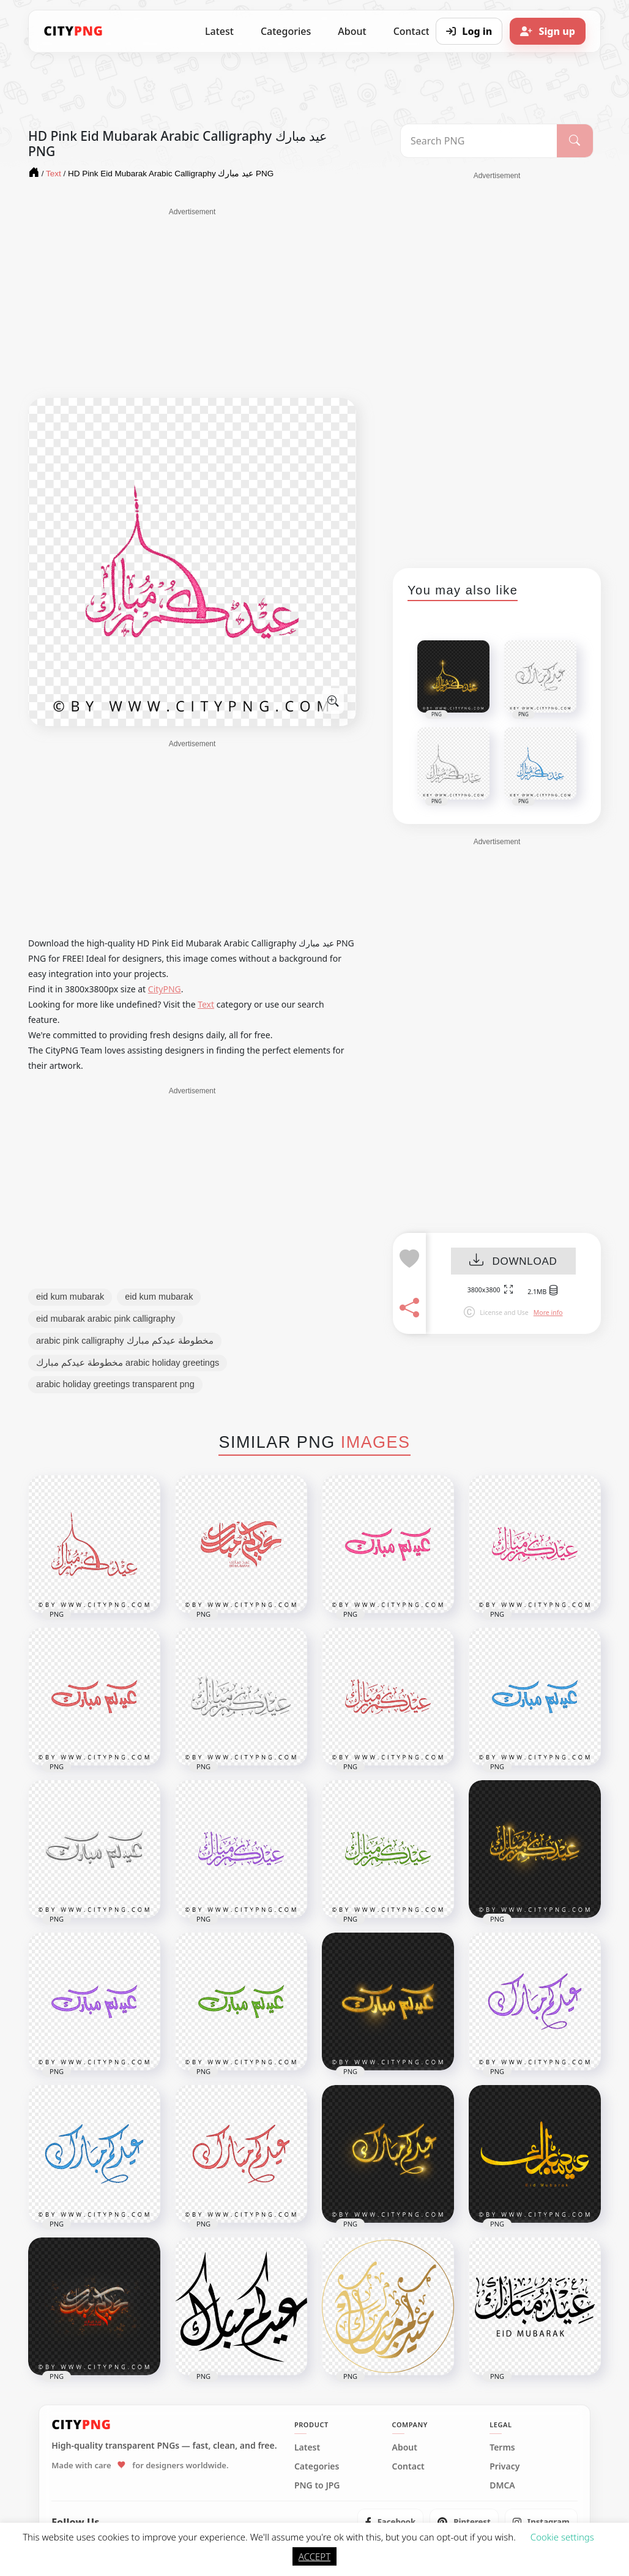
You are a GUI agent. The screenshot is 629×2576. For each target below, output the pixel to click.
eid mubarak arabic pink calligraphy (105, 1319)
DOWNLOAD (513, 1261)
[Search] (575, 140)
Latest (219, 31)
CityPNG (164, 989)
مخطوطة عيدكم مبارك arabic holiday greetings (127, 1363)
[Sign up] (548, 31)
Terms (502, 2447)
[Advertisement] (192, 303)
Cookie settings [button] (562, 2537)
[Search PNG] (479, 140)
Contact (408, 2466)
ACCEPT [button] (314, 2556)
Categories (286, 31)
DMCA (502, 2485)
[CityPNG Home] (73, 31)
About (352, 31)
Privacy (504, 2466)
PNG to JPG (317, 2485)
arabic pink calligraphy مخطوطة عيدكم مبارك (125, 1341)
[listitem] (390, 2522)
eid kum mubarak (70, 1296)
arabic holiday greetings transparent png (115, 1384)
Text (206, 1004)
